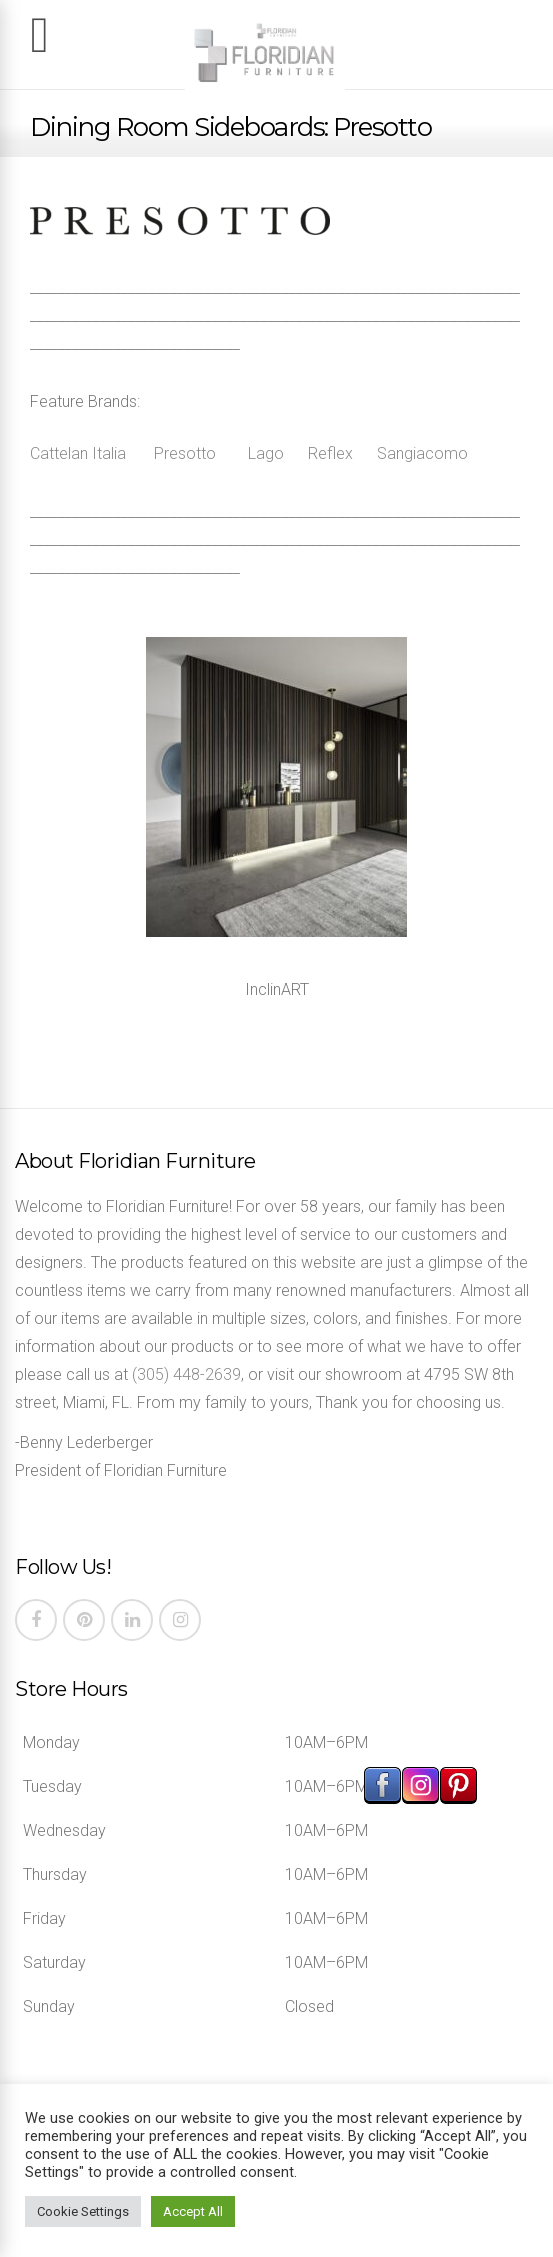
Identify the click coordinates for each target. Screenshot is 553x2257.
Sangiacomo (422, 453)
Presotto (185, 453)
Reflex (330, 453)
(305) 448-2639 (186, 1374)
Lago (266, 453)
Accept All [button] (193, 2211)
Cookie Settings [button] (83, 2211)
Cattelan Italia (78, 453)
